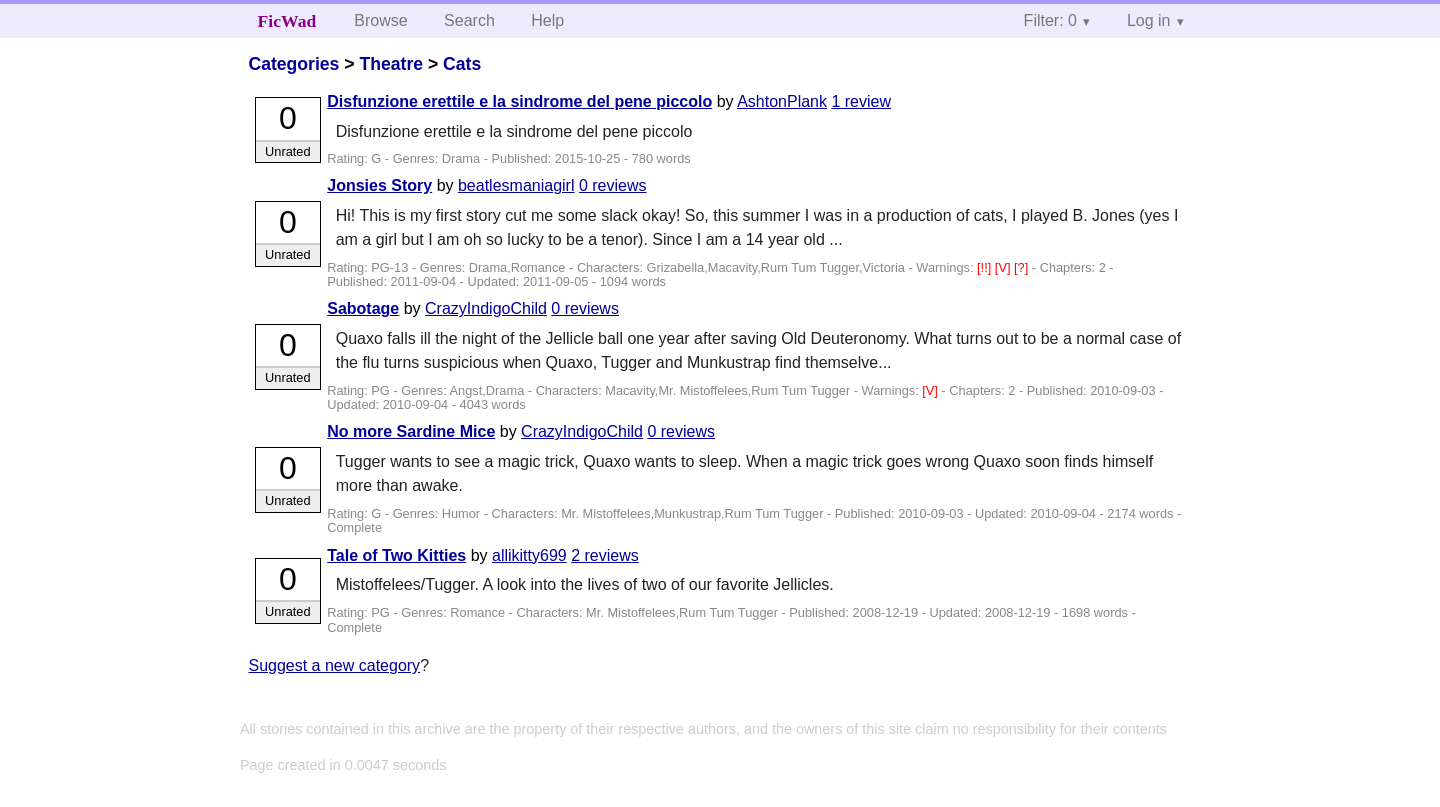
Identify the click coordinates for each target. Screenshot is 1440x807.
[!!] (986, 267)
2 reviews (605, 555)
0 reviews (613, 185)
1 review (861, 101)
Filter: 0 (1050, 20)
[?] (1023, 267)
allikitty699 (529, 555)
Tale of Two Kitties (396, 555)
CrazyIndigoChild (486, 308)
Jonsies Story (379, 185)
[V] (1004, 267)
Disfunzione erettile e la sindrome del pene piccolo (519, 101)
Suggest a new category (334, 665)
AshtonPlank (782, 101)
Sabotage (363, 308)
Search (469, 20)
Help (547, 20)
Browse (380, 20)
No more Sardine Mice (411, 431)
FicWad (287, 21)
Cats (462, 64)
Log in (1149, 20)
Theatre (391, 64)
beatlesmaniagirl (516, 185)
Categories (293, 64)
